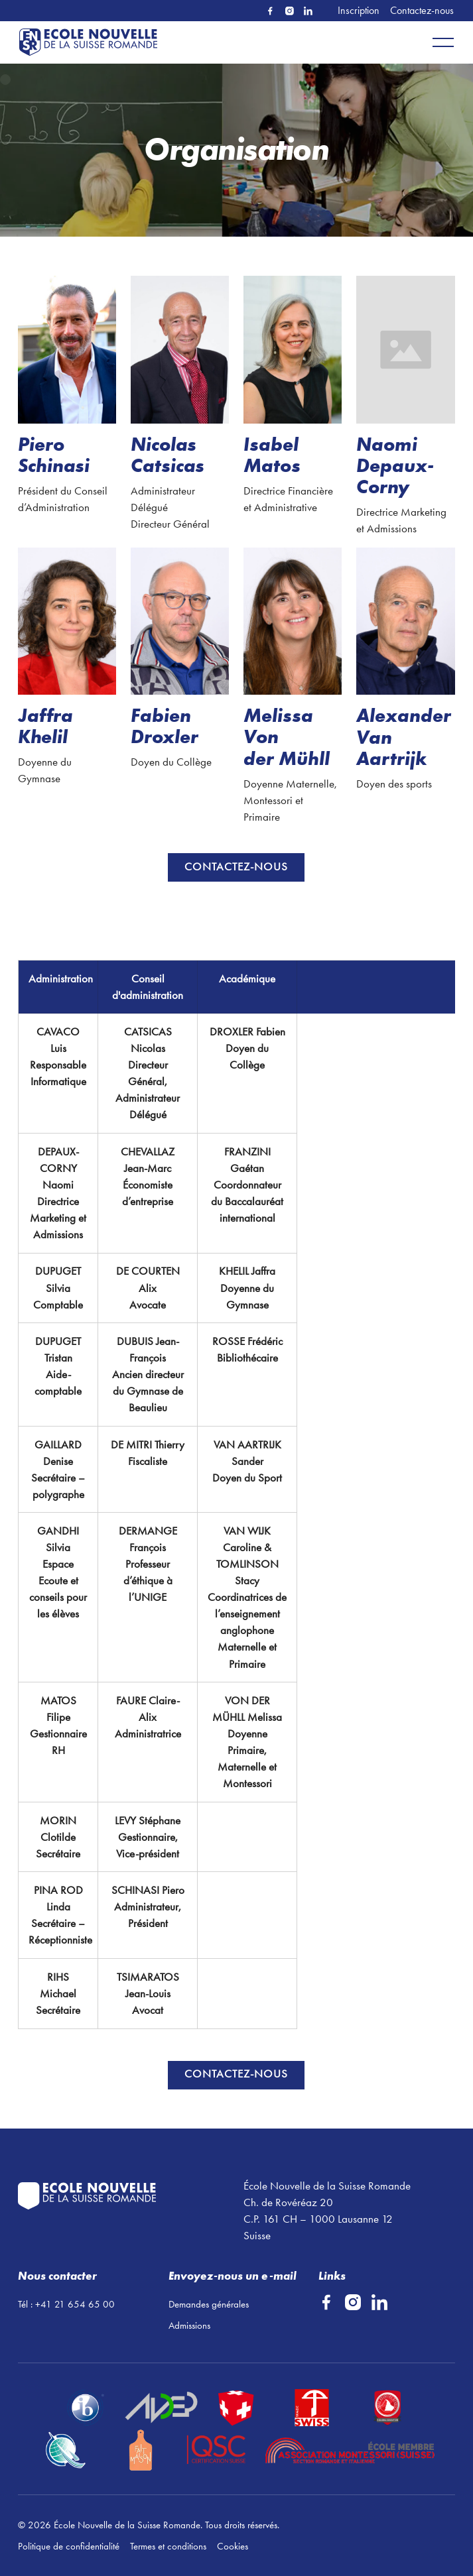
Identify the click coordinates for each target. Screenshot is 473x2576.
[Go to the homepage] (123, 2196)
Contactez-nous (422, 10)
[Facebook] (270, 11)
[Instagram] (289, 11)
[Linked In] (308, 11)
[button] (443, 42)
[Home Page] (91, 42)
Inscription (358, 10)
